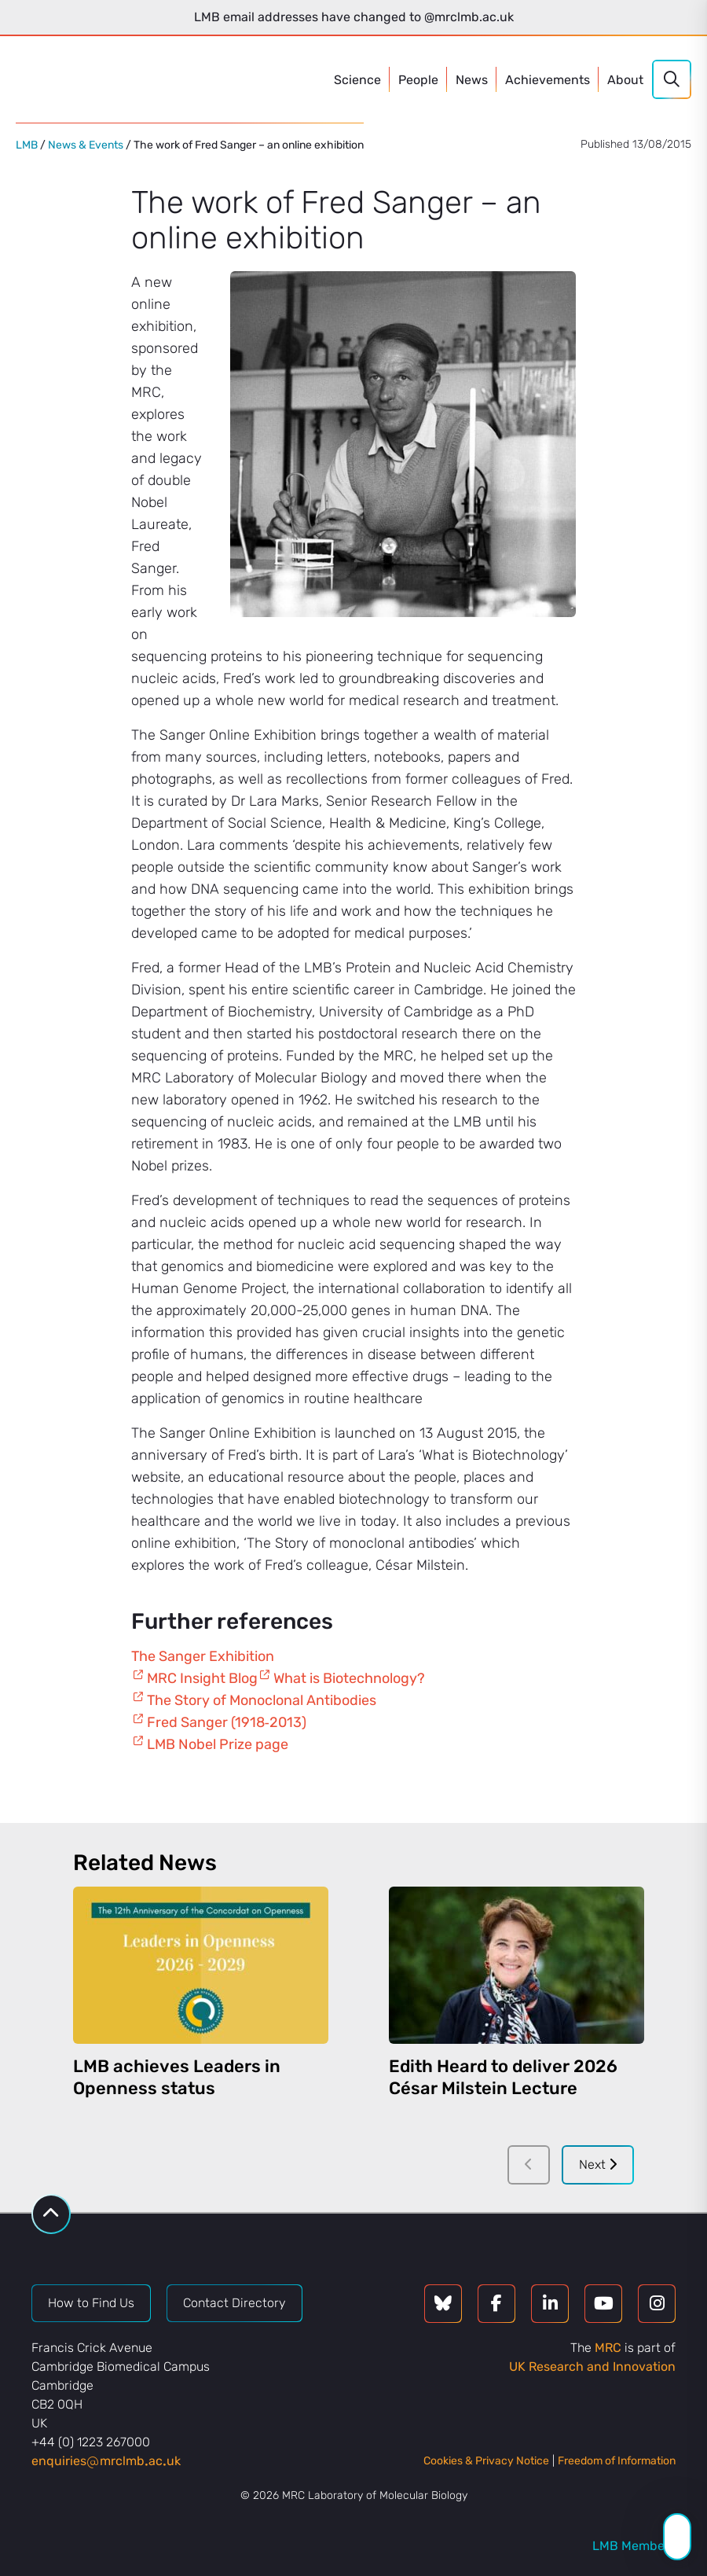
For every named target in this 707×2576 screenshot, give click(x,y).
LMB (27, 145)
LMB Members (634, 2545)
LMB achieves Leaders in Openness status (176, 2077)
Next (598, 2164)
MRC (608, 2347)
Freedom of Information (617, 2461)
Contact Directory (234, 2302)
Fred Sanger (187, 1722)
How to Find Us (91, 2302)
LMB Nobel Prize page (217, 1744)
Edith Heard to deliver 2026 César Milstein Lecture (503, 2077)
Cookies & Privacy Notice (486, 2461)
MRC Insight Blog (202, 1678)
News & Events (85, 145)
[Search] (672, 79)
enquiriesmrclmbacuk (106, 2460)
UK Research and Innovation (592, 2366)
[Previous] (528, 2165)
